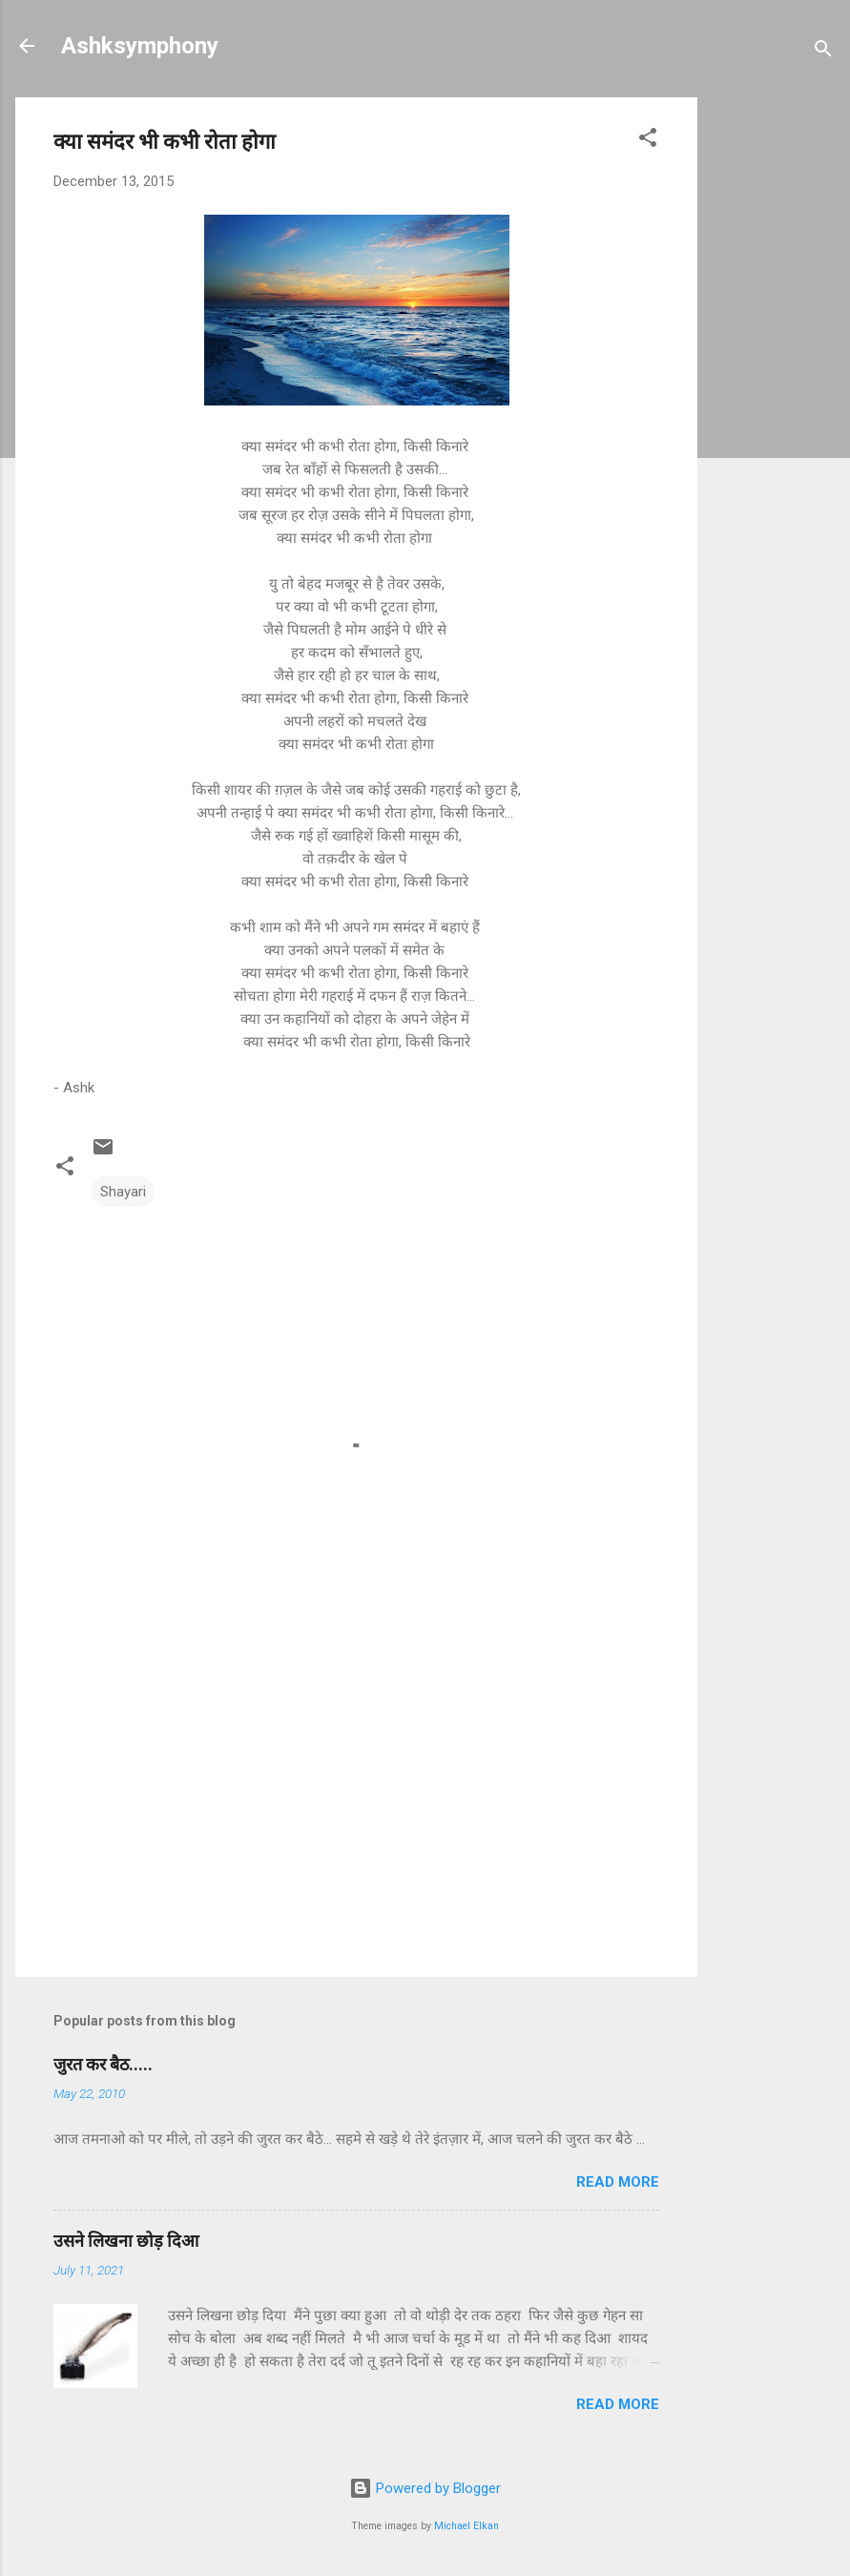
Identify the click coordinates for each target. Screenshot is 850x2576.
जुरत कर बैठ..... (103, 2064)
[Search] (823, 52)
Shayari (123, 1191)
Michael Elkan (466, 2526)
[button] (647, 141)
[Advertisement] (774, 383)
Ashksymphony (139, 45)
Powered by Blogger (425, 2488)
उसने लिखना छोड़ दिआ (125, 2241)
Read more (617, 2182)
